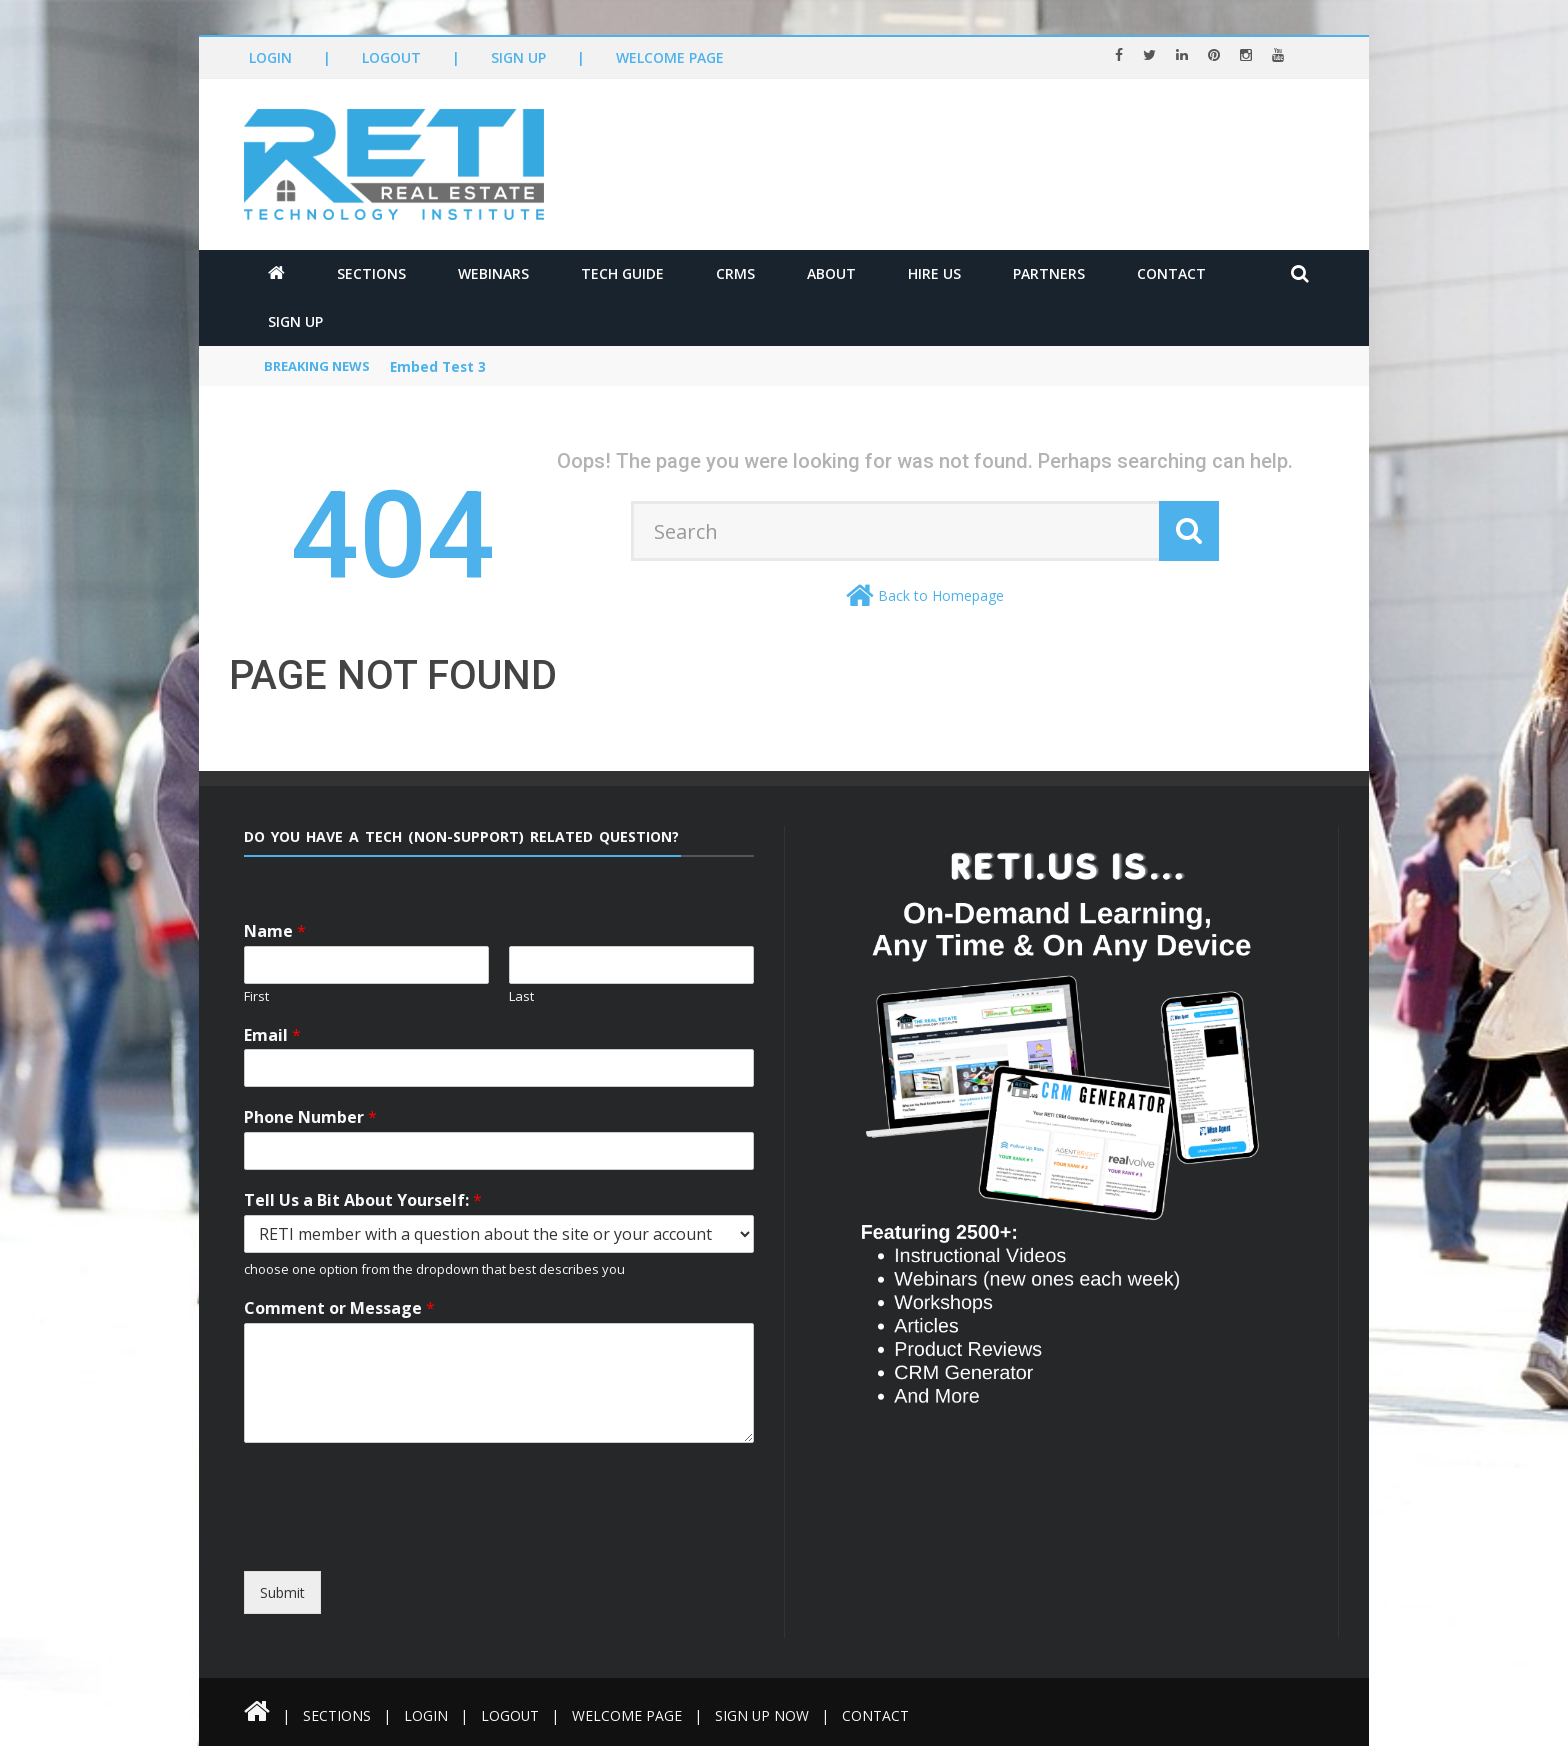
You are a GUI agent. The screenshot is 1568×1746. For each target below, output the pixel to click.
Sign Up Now (768, 1715)
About (831, 273)
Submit (282, 1592)
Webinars (493, 273)
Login (270, 57)
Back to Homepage (941, 595)
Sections (371, 273)
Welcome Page (670, 57)
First (256, 996)
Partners (1049, 273)
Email (272, 1035)
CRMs (735, 273)
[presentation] (426, 1553)
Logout (391, 57)
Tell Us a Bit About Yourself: (363, 1200)
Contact (1171, 273)
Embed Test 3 (439, 367)
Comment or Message (339, 1308)
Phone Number (310, 1117)
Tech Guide (622, 273)
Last (521, 996)
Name (275, 931)
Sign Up (518, 57)
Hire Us (934, 273)
